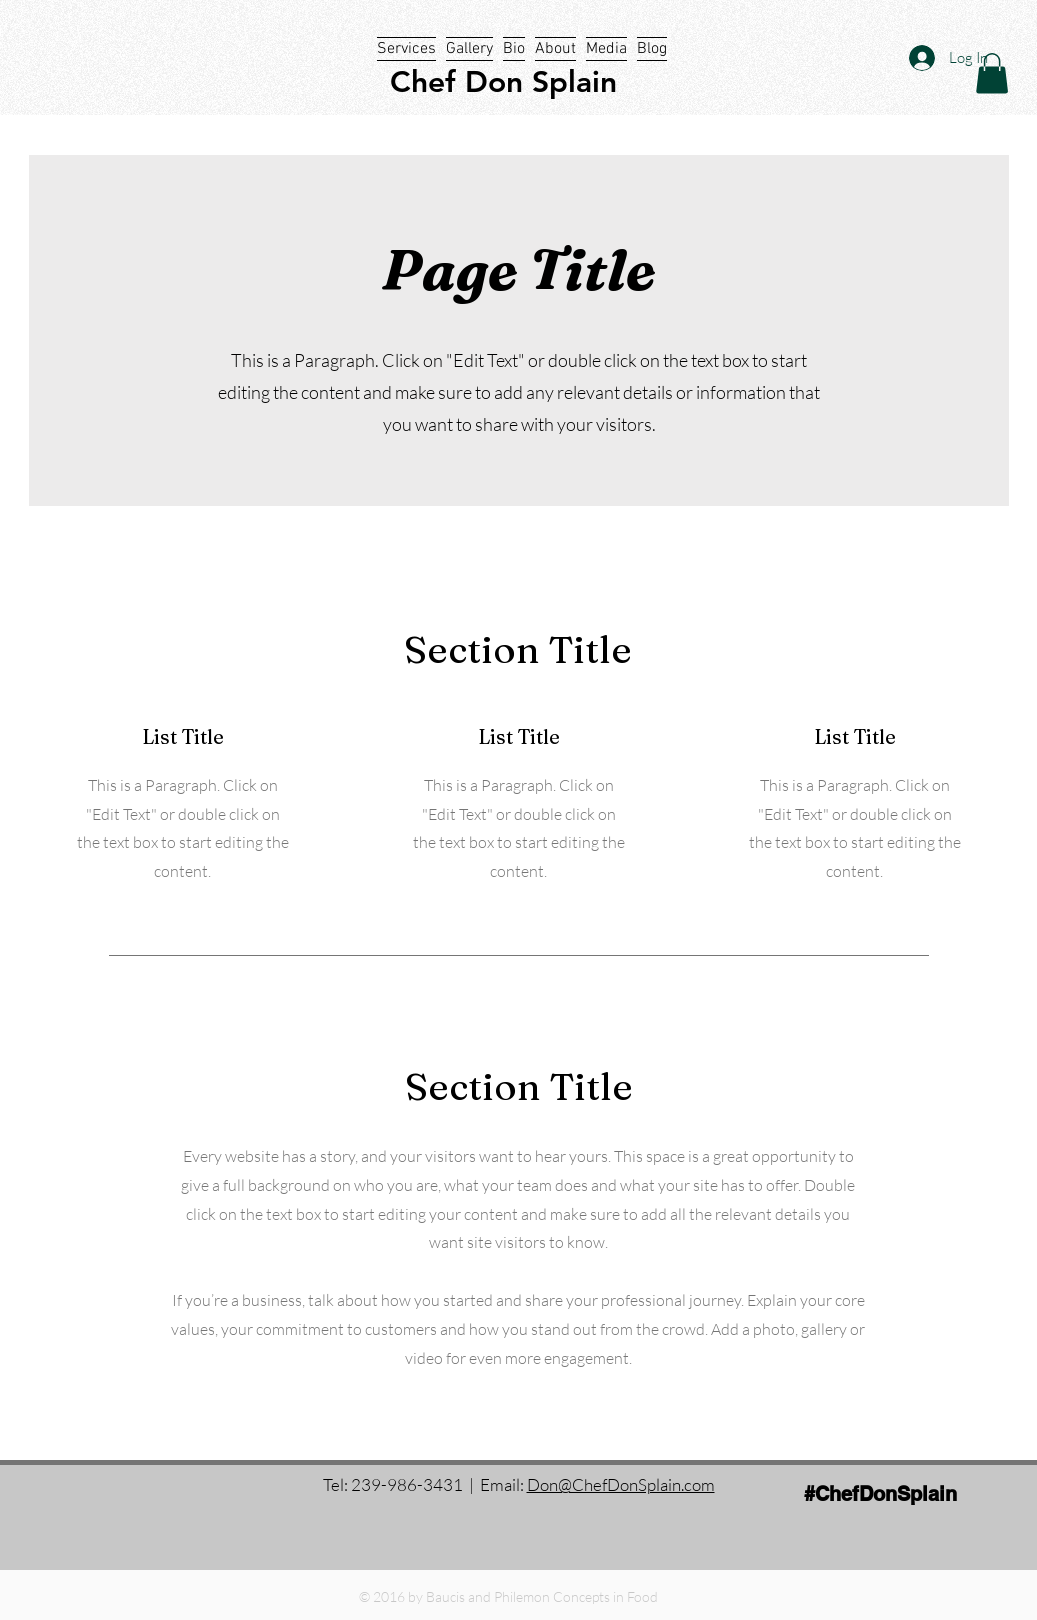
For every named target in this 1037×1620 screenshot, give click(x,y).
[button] (992, 73)
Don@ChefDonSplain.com (621, 1484)
